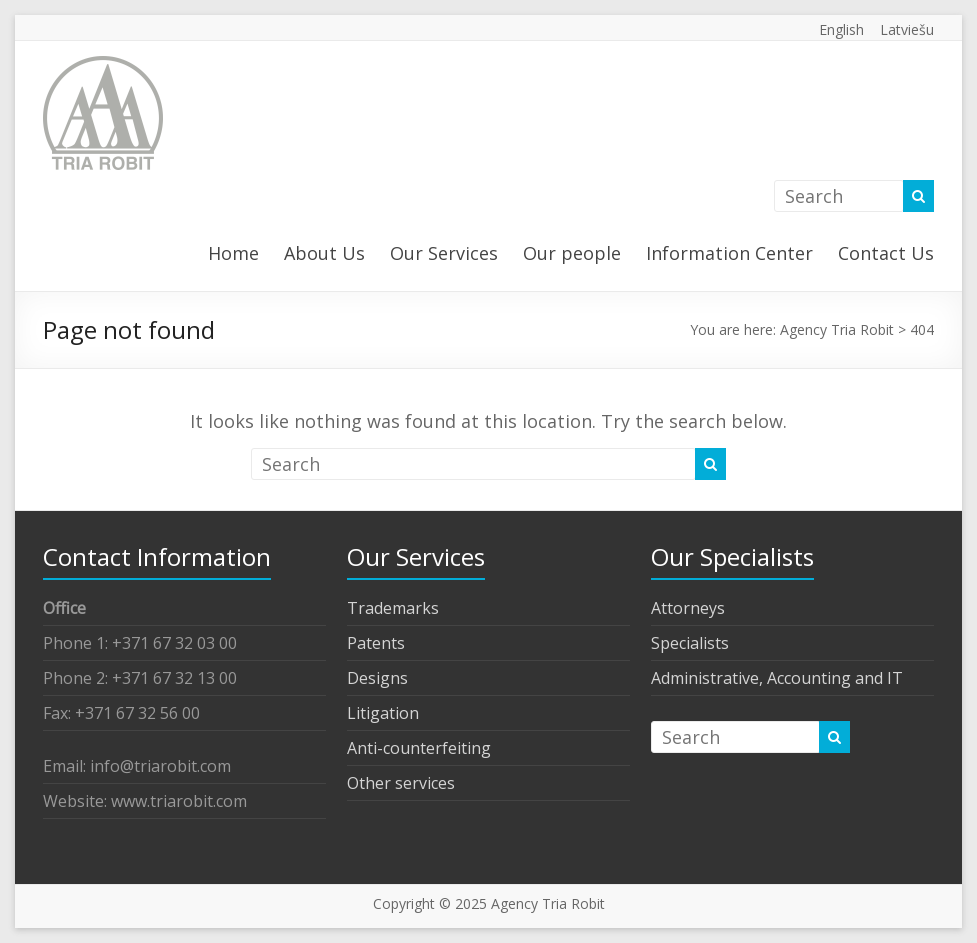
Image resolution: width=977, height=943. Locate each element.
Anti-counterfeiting (419, 748)
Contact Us (886, 253)
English (841, 29)
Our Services (444, 253)
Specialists (690, 643)
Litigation (383, 713)
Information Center (729, 253)
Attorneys (688, 608)
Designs (377, 678)
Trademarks (393, 608)
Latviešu (907, 29)
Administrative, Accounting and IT (777, 678)
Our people (572, 253)
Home (233, 253)
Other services (401, 783)
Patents (376, 643)
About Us (324, 253)
